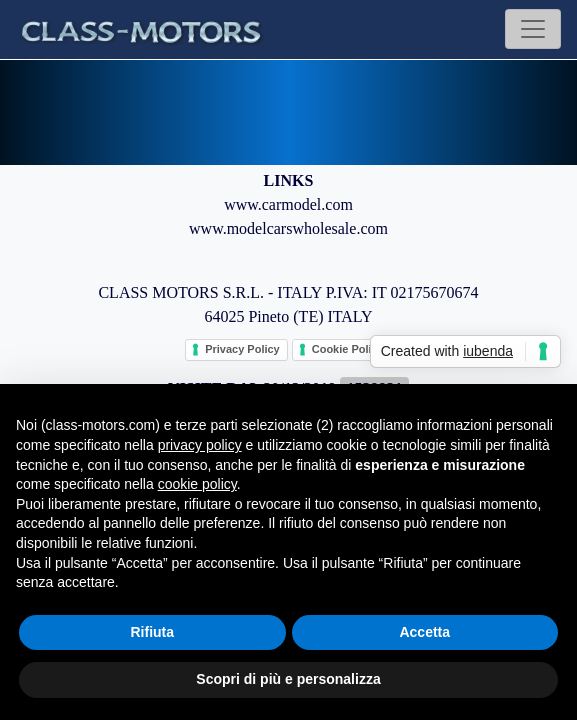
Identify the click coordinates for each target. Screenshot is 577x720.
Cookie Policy (348, 349)
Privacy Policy (242, 349)
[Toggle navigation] (533, 29)
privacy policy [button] (200, 445)
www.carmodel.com (288, 204)
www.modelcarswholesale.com (288, 228)
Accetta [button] (424, 632)
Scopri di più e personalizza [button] (288, 679)
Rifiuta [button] (152, 632)
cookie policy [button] (197, 484)
